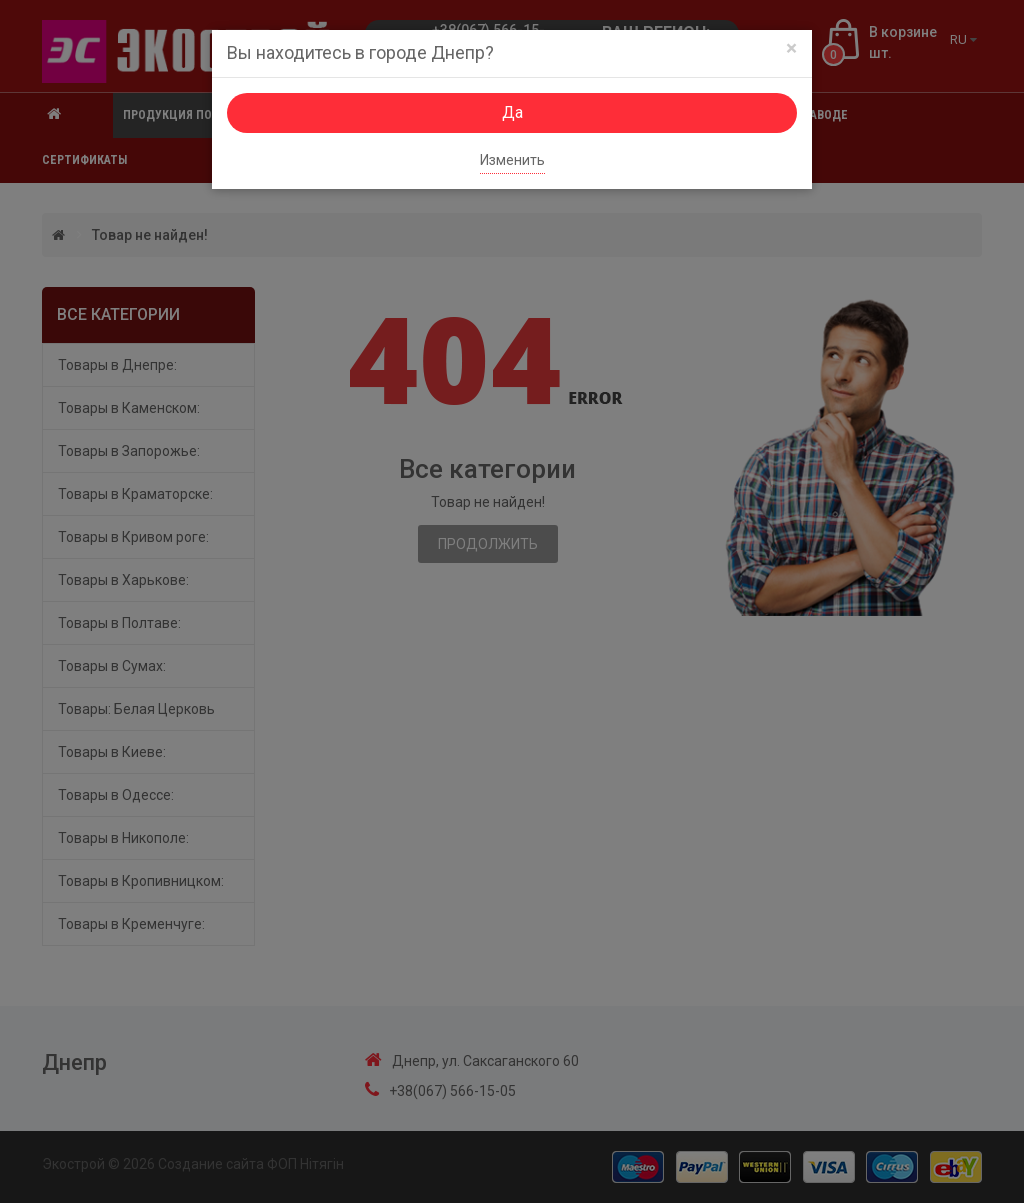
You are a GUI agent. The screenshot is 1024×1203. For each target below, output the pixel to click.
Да (512, 112)
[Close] (791, 48)
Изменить (512, 160)
